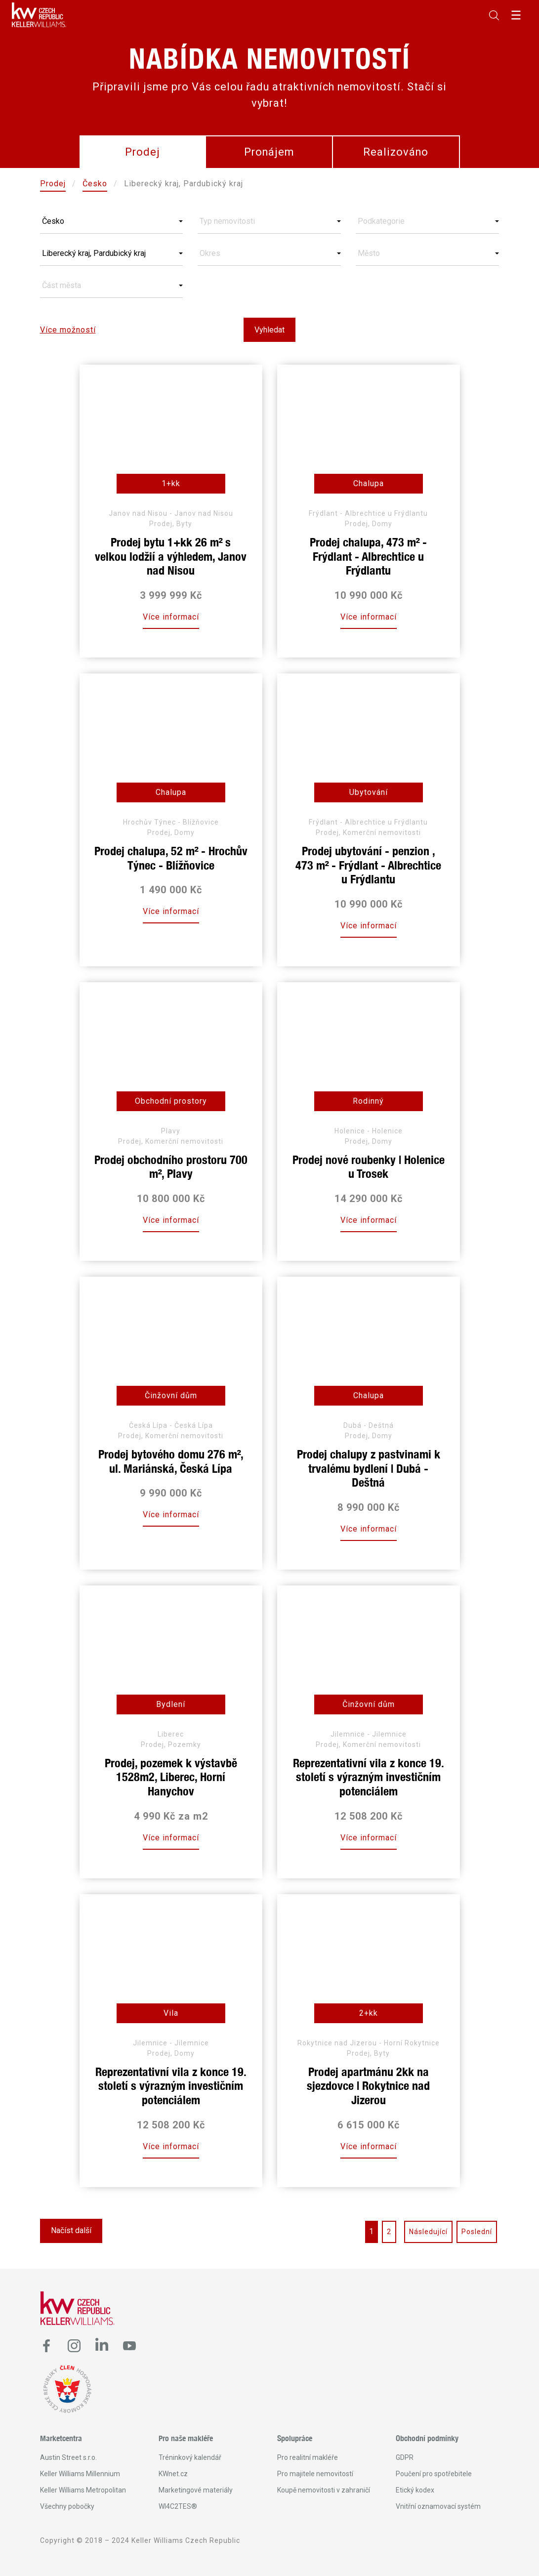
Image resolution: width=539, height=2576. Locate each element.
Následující (428, 2232)
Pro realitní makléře (307, 2457)
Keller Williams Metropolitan (83, 2490)
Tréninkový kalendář (190, 2457)
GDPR (405, 2457)
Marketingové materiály (196, 2490)
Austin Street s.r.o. (68, 2457)
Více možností (68, 329)
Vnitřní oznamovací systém (438, 2506)
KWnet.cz (173, 2474)
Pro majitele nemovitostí (315, 2474)
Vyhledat (269, 329)
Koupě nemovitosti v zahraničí (323, 2490)
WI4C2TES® (178, 2506)
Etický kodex (415, 2490)
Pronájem (269, 152)
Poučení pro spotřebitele (434, 2474)
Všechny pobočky (67, 2506)
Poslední (476, 2232)
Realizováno (395, 152)
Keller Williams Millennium (80, 2474)
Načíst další (71, 2230)
